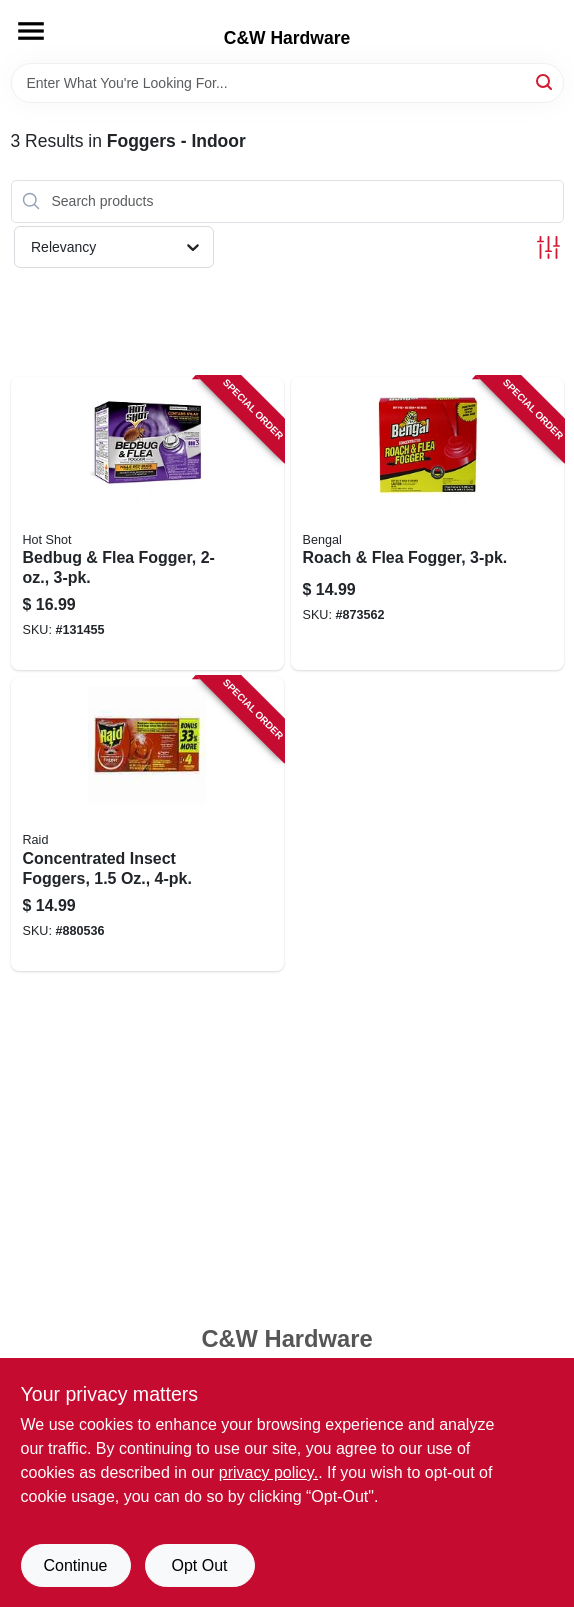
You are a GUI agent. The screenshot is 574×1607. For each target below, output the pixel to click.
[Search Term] (287, 83)
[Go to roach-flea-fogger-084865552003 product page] (427, 524)
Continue (75, 1565)
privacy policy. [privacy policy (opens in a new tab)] (268, 1472)
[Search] (545, 81)
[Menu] (31, 31)
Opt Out (199, 1565)
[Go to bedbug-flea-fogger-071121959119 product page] (147, 524)
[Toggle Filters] (548, 247)
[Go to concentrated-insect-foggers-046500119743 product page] (147, 824)
